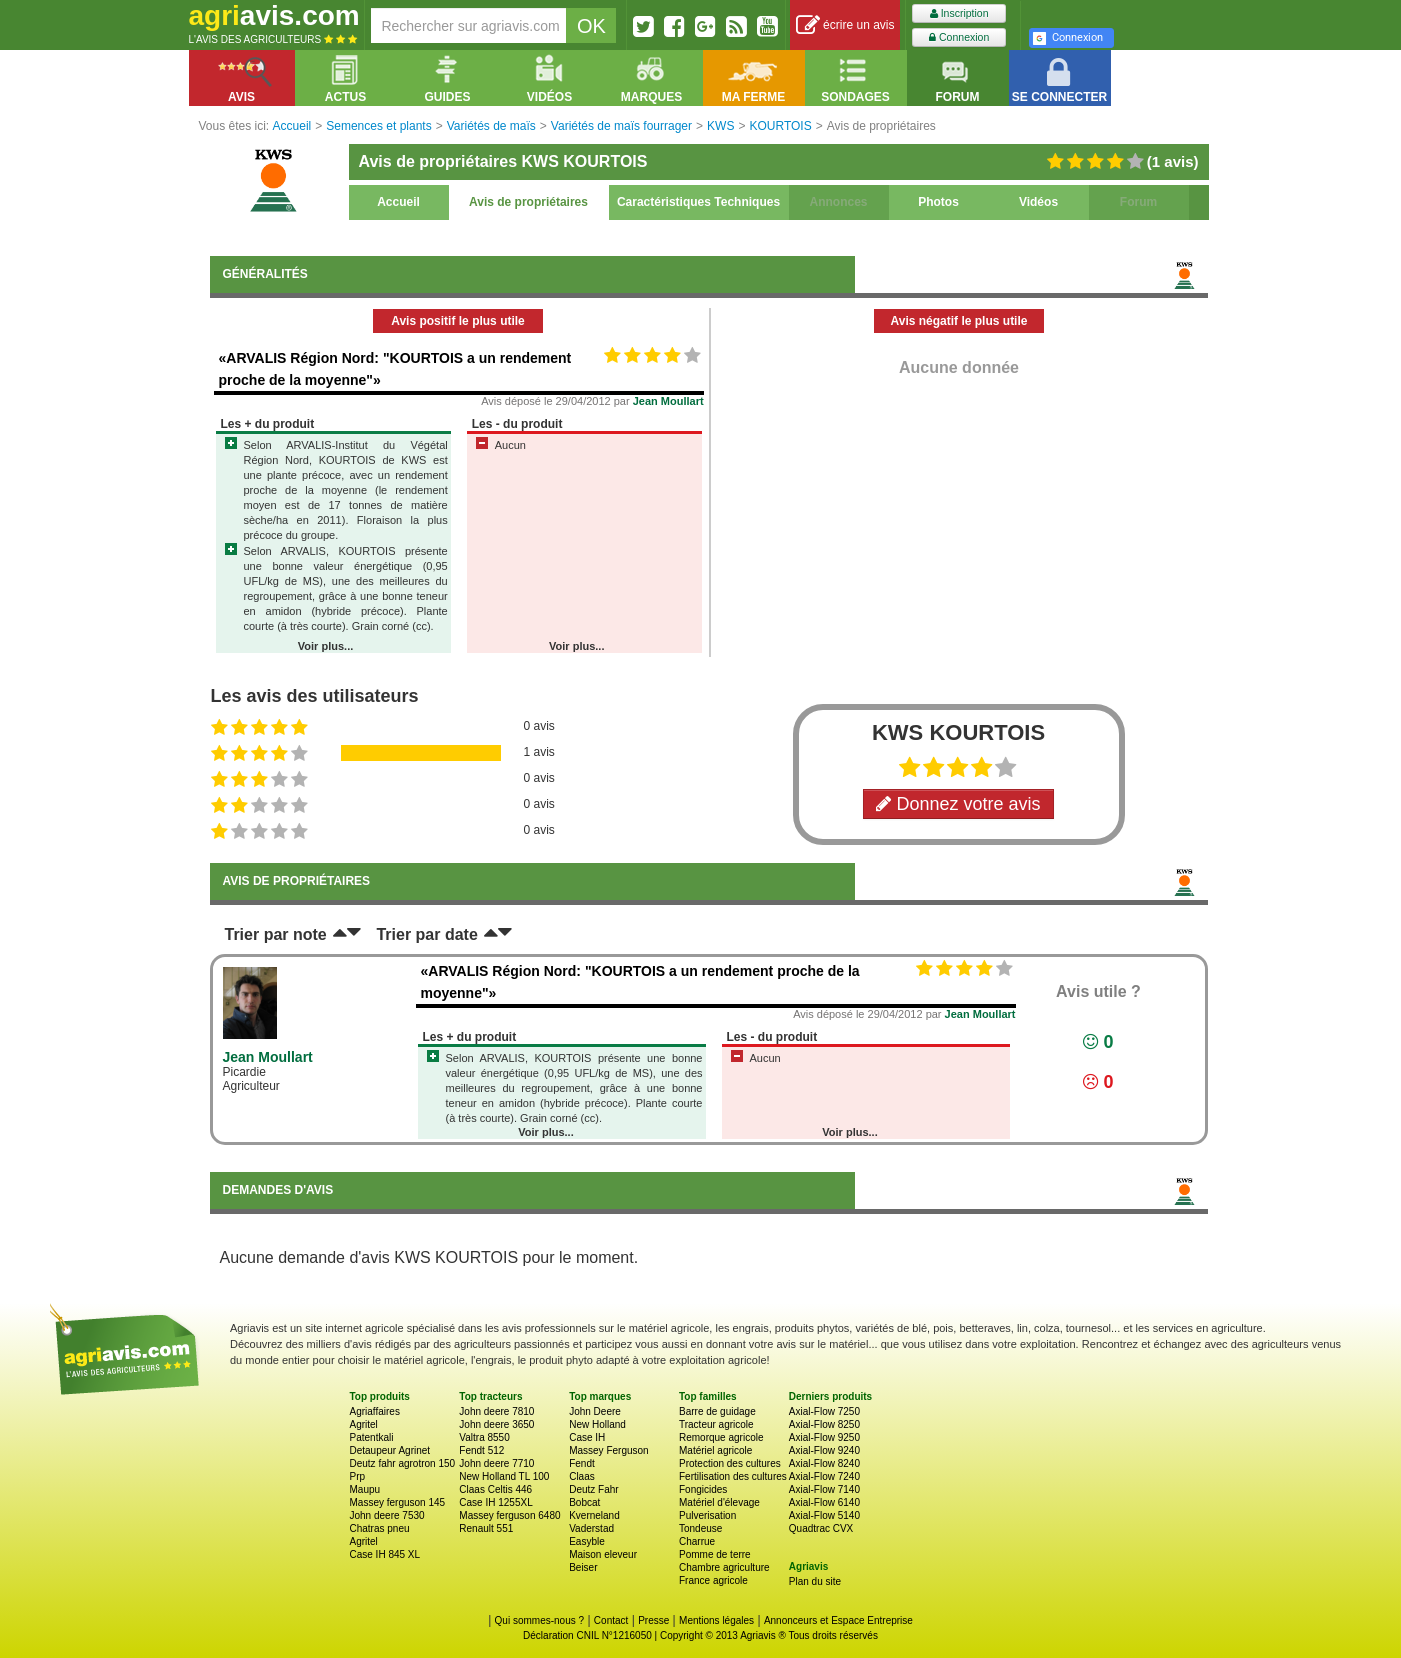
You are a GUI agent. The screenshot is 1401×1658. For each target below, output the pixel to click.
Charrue (697, 1541)
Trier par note (276, 934)
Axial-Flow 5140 (824, 1515)
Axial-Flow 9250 (824, 1437)
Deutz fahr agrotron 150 (403, 1463)
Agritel (364, 1424)
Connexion (959, 37)
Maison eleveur (603, 1554)
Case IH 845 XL (385, 1554)
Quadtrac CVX (821, 1528)
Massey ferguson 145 (398, 1502)
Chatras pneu (380, 1528)
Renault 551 (486, 1528)
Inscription (959, 13)
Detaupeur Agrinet (390, 1450)
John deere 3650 (496, 1424)
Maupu (365, 1489)
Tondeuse (700, 1528)
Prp (358, 1476)
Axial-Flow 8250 (824, 1424)
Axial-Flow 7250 (824, 1411)
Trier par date (426, 934)
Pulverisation (707, 1515)
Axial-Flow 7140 (824, 1489)
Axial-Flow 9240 (824, 1450)
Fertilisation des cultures (733, 1476)
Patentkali (372, 1437)
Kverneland (594, 1515)
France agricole (713, 1580)
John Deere (595, 1411)
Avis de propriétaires (528, 202)
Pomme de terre (715, 1554)
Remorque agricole (721, 1437)
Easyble (587, 1541)
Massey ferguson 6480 (509, 1515)
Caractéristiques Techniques (698, 202)
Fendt (582, 1463)
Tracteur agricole (716, 1424)
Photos (938, 202)
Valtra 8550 (484, 1437)
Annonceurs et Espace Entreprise (838, 1620)
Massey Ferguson (608, 1450)
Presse (653, 1620)
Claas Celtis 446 (495, 1489)
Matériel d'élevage (719, 1502)
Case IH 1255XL (495, 1502)
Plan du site (815, 1581)
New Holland (597, 1424)
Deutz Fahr (593, 1489)
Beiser (583, 1567)
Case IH (587, 1437)
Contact (611, 1620)
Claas (582, 1476)
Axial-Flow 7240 (824, 1476)
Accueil (398, 202)
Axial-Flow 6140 (824, 1502)
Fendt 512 (481, 1450)
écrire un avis (845, 25)
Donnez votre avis (958, 804)
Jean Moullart (668, 401)
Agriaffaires (375, 1411)
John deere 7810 (496, 1411)
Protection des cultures (730, 1463)
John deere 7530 (387, 1515)
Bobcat (584, 1502)
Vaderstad (591, 1528)
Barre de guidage (717, 1411)
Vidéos (1038, 202)
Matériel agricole (715, 1450)
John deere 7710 (496, 1463)
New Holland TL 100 (504, 1476)
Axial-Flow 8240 (824, 1463)
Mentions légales (716, 1620)
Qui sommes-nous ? (539, 1620)
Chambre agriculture (724, 1567)
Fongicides (703, 1489)
